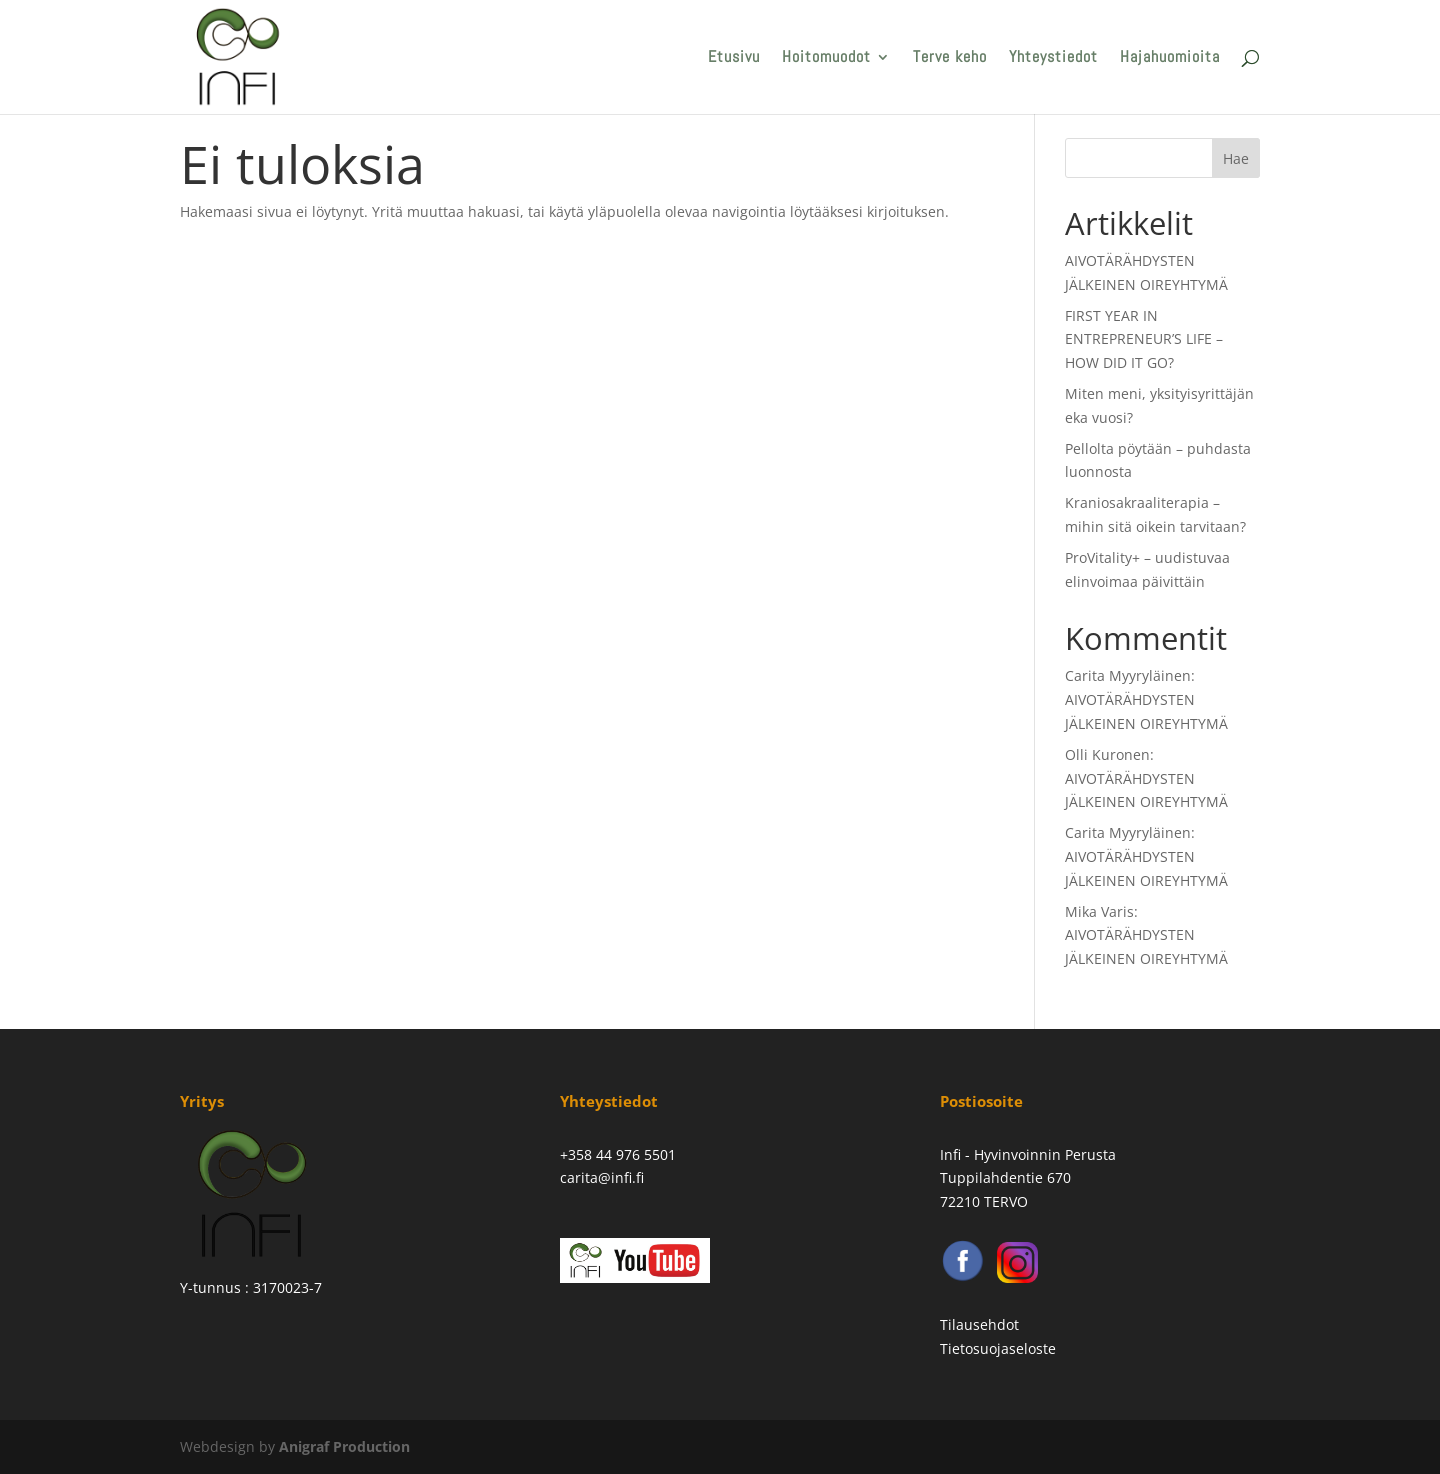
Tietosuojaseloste (998, 1348)
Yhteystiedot (1053, 58)
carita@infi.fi (602, 1177)
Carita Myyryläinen (1128, 675)
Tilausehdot (979, 1324)
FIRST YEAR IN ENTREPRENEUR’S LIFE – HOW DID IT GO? (1144, 339)
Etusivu (734, 58)
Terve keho (950, 58)
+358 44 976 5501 (618, 1154)
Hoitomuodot (826, 58)
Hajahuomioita (1170, 58)
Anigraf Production (344, 1446)
